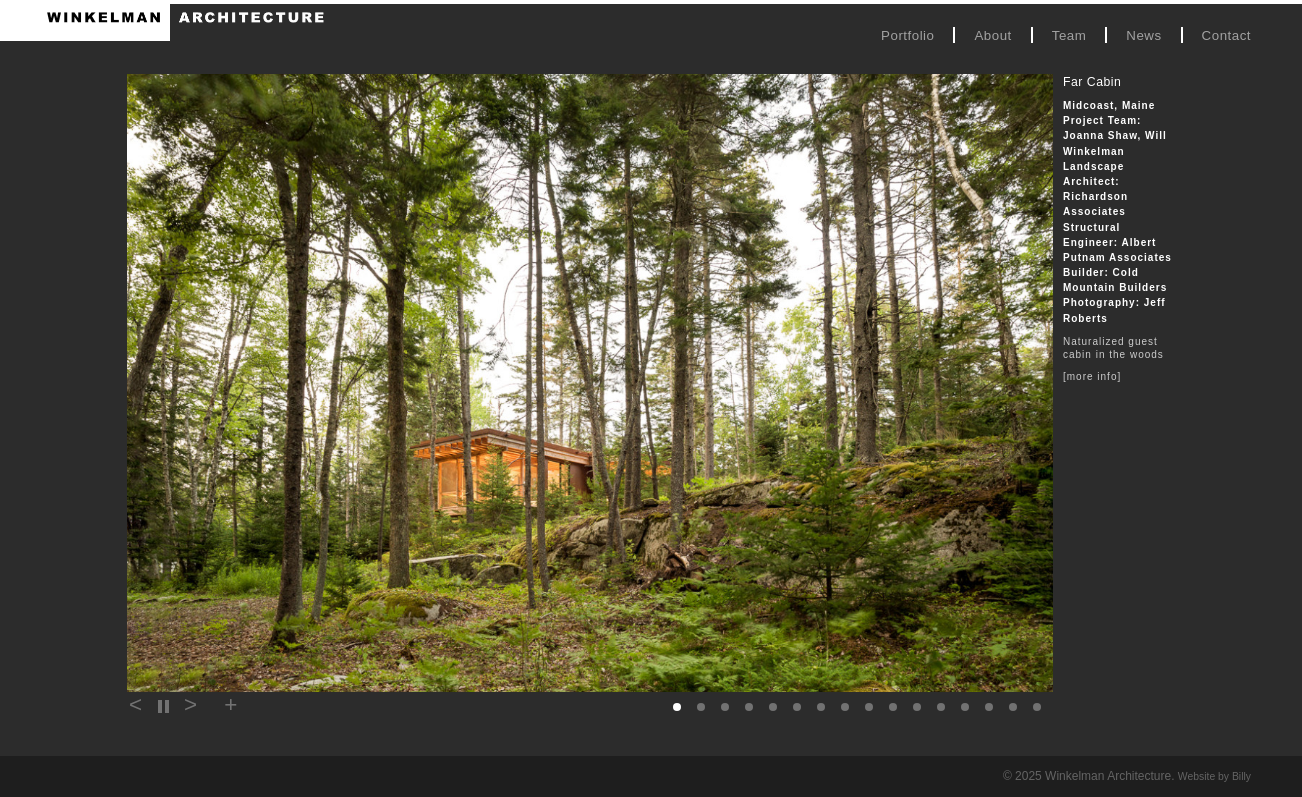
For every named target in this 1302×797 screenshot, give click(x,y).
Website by (1214, 776)
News (1143, 35)
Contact (1226, 35)
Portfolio (907, 35)
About (992, 35)
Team (1069, 35)
